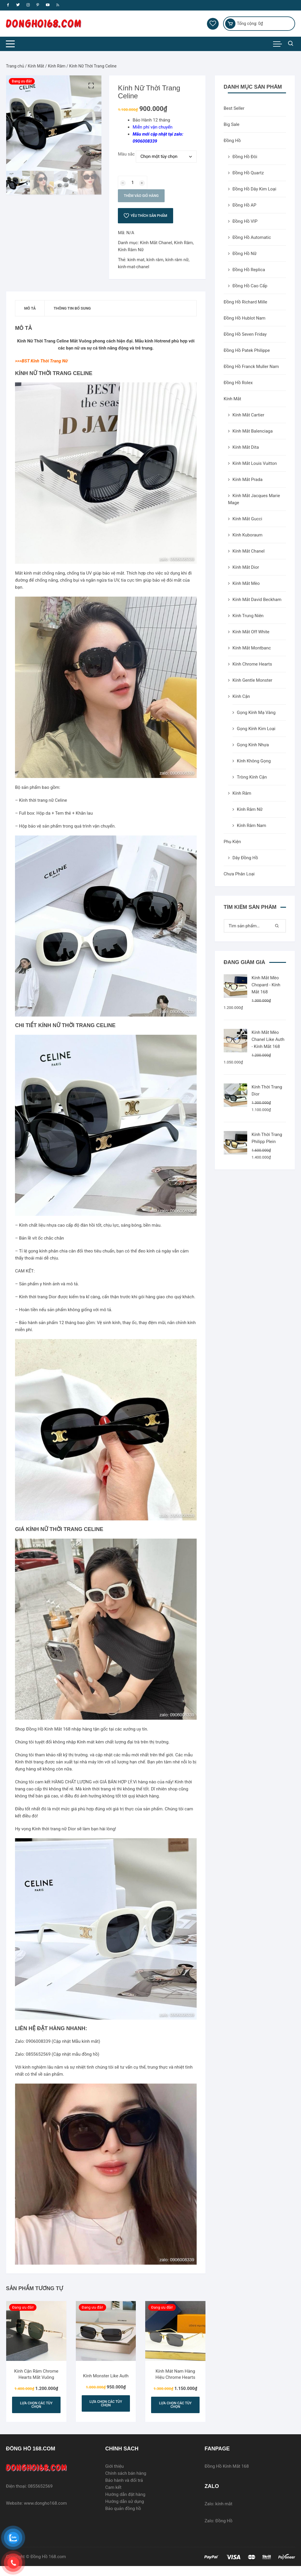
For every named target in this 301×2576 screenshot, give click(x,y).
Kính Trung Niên (248, 615)
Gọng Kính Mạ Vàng (256, 712)
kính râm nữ (176, 259)
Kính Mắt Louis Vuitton (255, 463)
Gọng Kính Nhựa (253, 744)
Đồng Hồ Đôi (245, 156)
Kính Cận (241, 696)
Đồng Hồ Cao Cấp (250, 285)
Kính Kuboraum (247, 535)
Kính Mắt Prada (247, 479)
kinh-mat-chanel (133, 266)
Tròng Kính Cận (252, 777)
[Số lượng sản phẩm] (132, 182)
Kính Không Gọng (254, 761)
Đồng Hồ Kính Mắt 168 (227, 2466)
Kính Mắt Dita (246, 447)
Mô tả (30, 308)
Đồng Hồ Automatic (252, 237)
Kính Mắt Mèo (246, 583)
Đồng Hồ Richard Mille (245, 302)
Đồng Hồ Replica (249, 269)
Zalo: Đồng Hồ (219, 2520)
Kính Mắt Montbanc (252, 648)
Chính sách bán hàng (125, 2473)
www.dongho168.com (45, 2503)
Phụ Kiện (232, 841)
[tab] (30, 308)
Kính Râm (57, 66)
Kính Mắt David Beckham (257, 599)
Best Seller (234, 108)
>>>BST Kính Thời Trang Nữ (41, 361)
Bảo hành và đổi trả (124, 2480)
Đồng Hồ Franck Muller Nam (251, 366)
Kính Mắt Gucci (247, 518)
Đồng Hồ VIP (245, 221)
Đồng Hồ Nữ (245, 253)
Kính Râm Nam (251, 825)
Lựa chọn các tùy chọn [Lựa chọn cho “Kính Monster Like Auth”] (106, 2403)
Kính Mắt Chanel (156, 242)
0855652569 (40, 2486)
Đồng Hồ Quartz (248, 172)
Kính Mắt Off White (251, 631)
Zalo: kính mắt (219, 2503)
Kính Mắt (36, 66)
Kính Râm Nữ (131, 249)
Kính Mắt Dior (246, 567)
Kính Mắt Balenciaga (253, 431)
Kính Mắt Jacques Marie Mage (254, 499)
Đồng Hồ (232, 140)
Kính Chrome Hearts (252, 664)
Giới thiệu (114, 2466)
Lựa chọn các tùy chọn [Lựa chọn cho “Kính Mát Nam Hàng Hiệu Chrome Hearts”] (175, 2405)
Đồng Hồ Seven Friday (245, 334)
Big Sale (232, 124)
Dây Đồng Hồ (245, 857)
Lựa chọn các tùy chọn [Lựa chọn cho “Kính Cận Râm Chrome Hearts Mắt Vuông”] (36, 2405)
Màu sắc (126, 154)
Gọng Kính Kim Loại (256, 728)
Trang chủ (15, 66)
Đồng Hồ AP (244, 205)
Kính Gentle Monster (252, 680)
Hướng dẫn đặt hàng (125, 2494)
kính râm (154, 259)
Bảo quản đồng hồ (123, 2508)
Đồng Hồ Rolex (238, 382)
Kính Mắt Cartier (248, 415)
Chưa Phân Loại (239, 874)
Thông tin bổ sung (72, 308)
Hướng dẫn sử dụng (124, 2501)
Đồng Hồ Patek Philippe (247, 350)
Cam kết (113, 2487)
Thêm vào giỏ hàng (141, 196)
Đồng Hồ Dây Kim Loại (254, 189)
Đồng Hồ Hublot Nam (244, 318)
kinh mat (136, 259)
